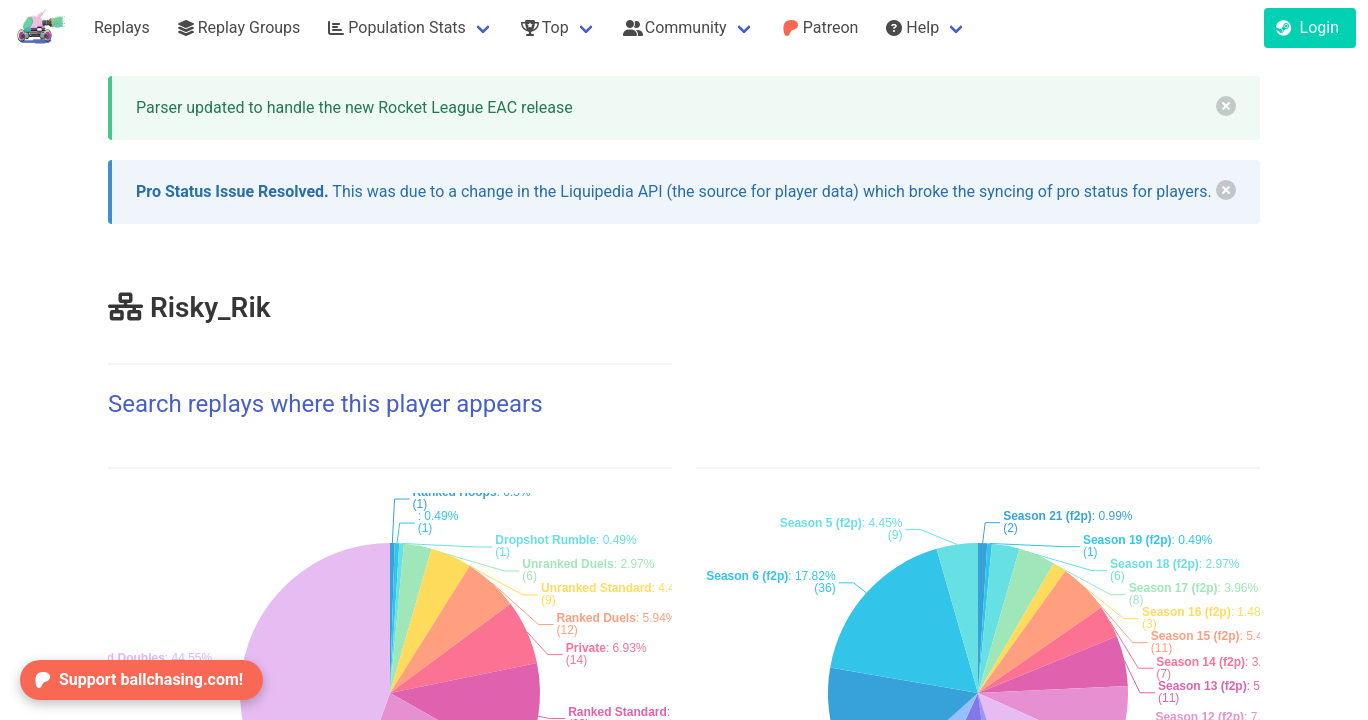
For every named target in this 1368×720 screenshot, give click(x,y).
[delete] (1226, 106)
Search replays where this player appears (325, 404)
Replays (122, 27)
